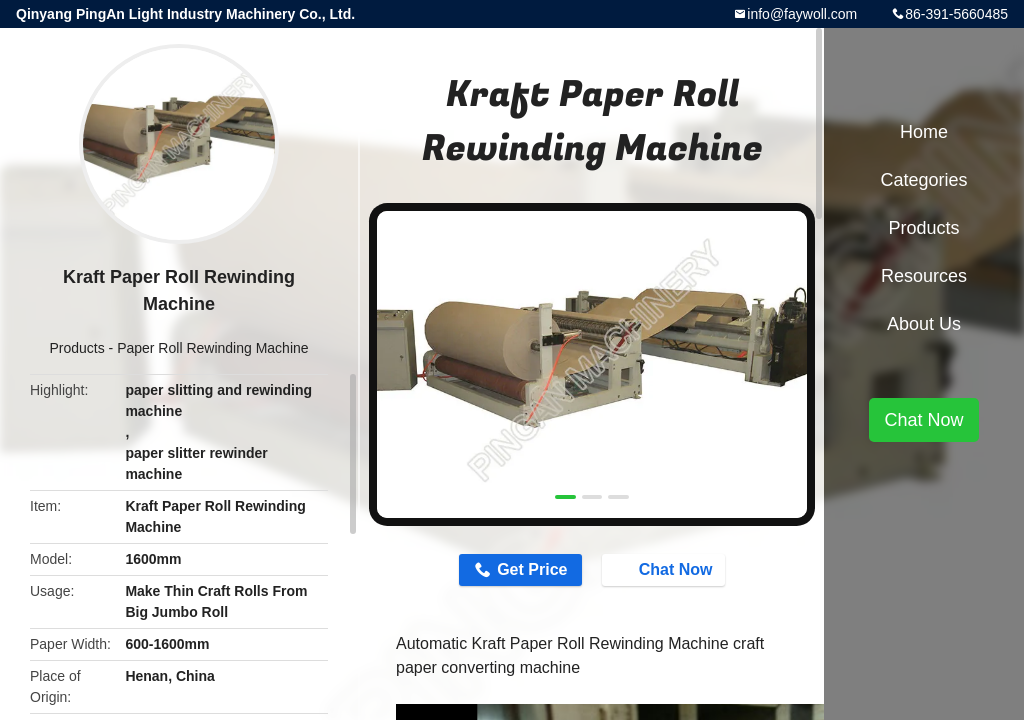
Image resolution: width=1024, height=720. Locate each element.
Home (924, 132)
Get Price (532, 569)
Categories (923, 180)
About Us (924, 324)
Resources (924, 276)
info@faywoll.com (802, 14)
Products (76, 348)
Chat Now (666, 569)
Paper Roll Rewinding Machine (212, 348)
